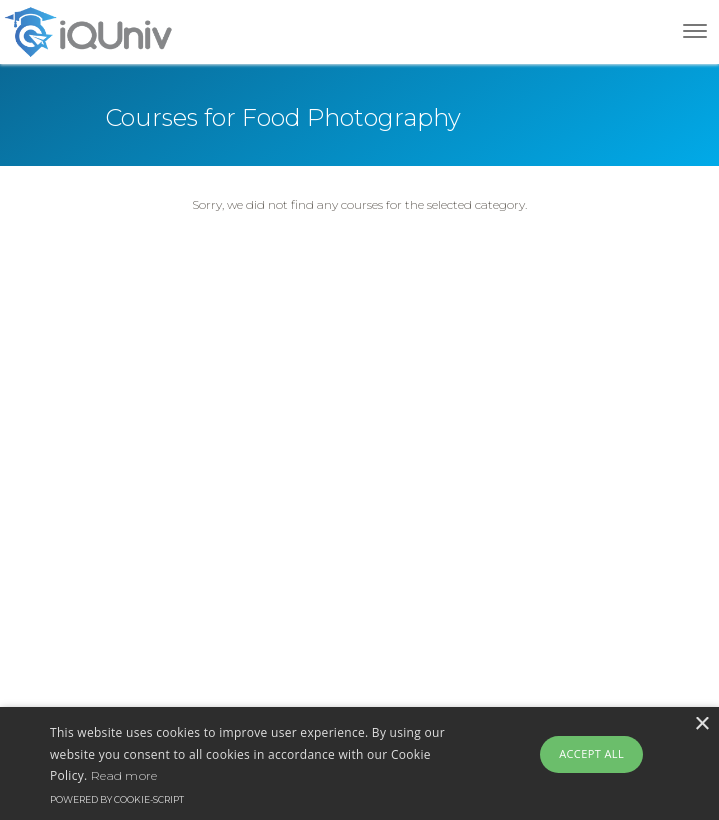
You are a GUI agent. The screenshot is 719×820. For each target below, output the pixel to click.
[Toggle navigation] (695, 31)
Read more (124, 775)
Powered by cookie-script (117, 799)
